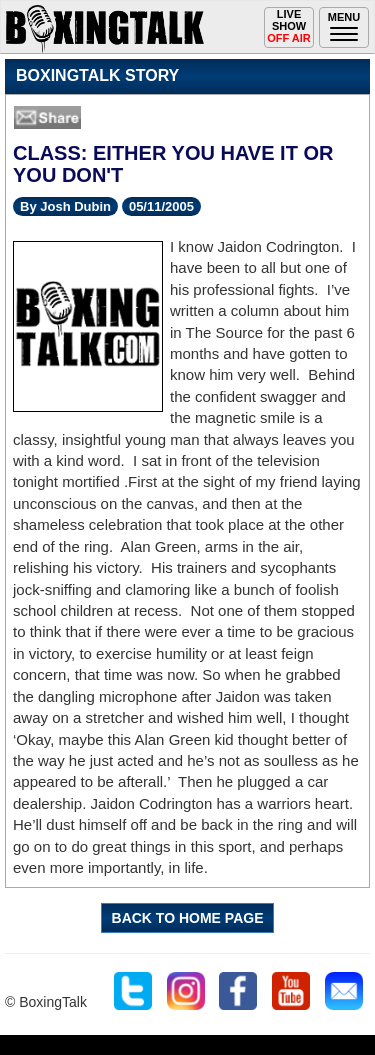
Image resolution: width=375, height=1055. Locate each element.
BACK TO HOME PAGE (188, 918)
